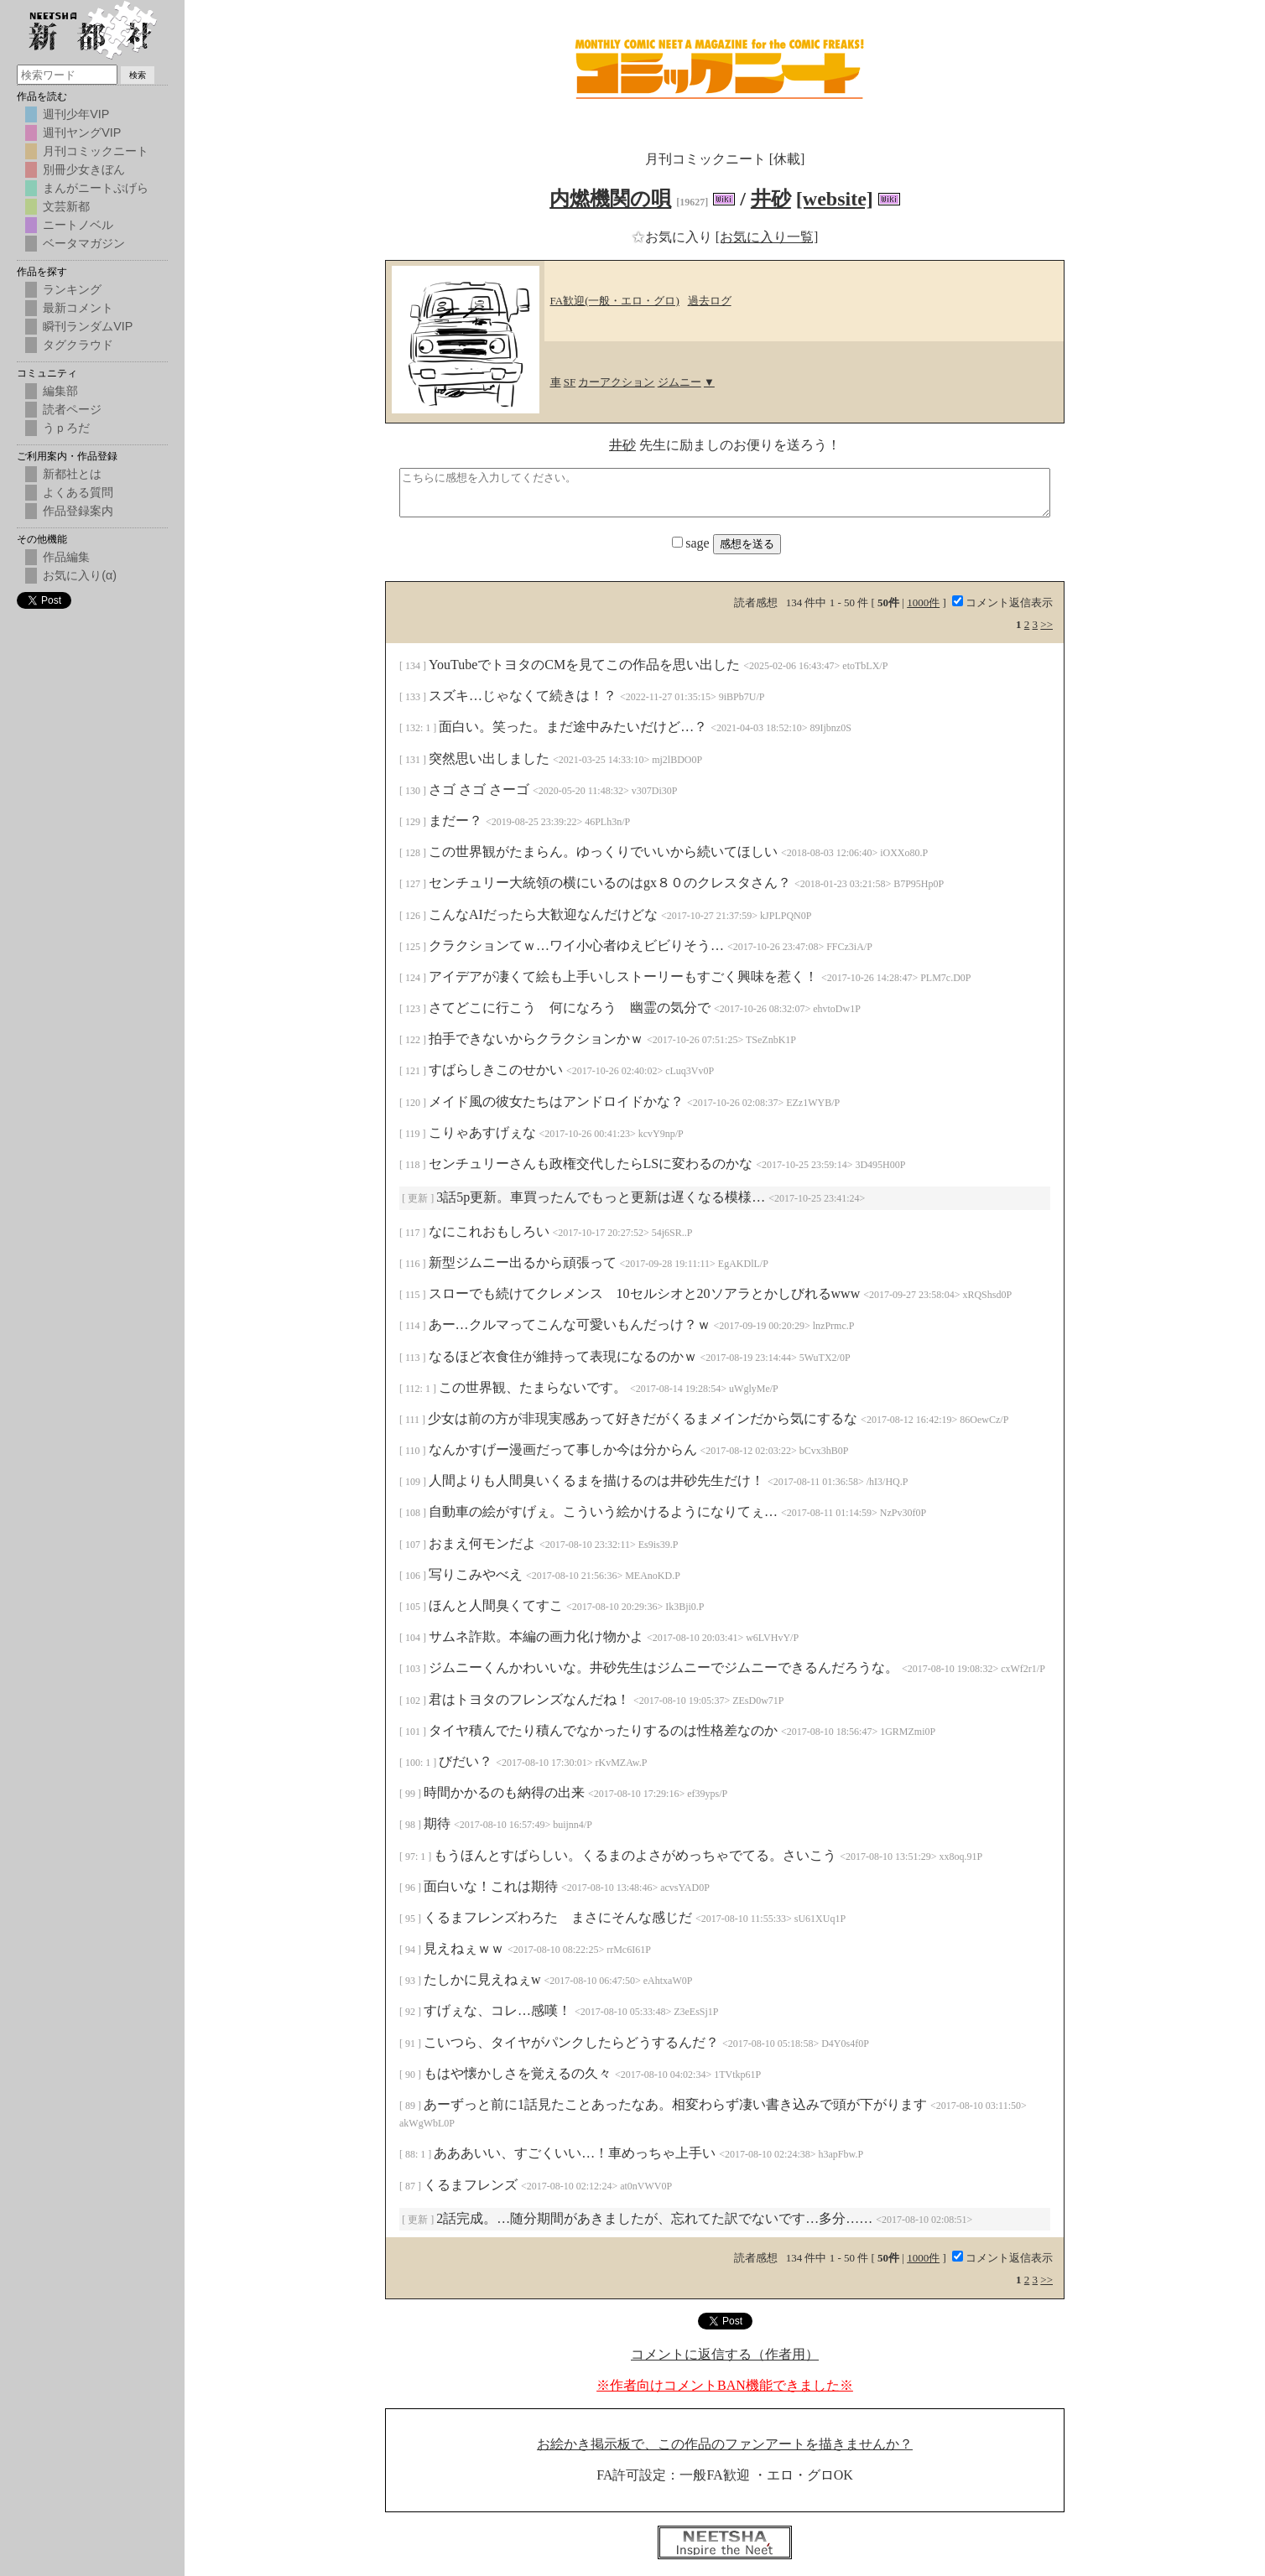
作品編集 (66, 557)
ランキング (72, 289)
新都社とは (72, 473)
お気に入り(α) (80, 575)
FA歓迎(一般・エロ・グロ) (614, 300)
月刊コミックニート (95, 151)
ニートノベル (78, 224)
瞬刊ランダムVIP (88, 326)
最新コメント (78, 307)
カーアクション (616, 382)
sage (692, 543)
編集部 (60, 390)
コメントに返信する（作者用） (725, 2354)
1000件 (923, 602)
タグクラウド (78, 344)
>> (1046, 624)
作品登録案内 (78, 510)
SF (569, 382)
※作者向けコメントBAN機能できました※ (724, 2385)
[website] (834, 199)
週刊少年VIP (76, 114)
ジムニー (679, 382)
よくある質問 (78, 492)
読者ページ (72, 409)
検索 (137, 75)
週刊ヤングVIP (82, 132)
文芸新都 (66, 206)
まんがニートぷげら (95, 188)
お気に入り (674, 237)
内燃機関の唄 (610, 199)
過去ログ (709, 300)
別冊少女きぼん (84, 169)
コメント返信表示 (1002, 602)
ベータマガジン (84, 243)
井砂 (771, 199)
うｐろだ (66, 427)
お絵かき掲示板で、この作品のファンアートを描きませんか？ (725, 2444)
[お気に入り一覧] (767, 237)
